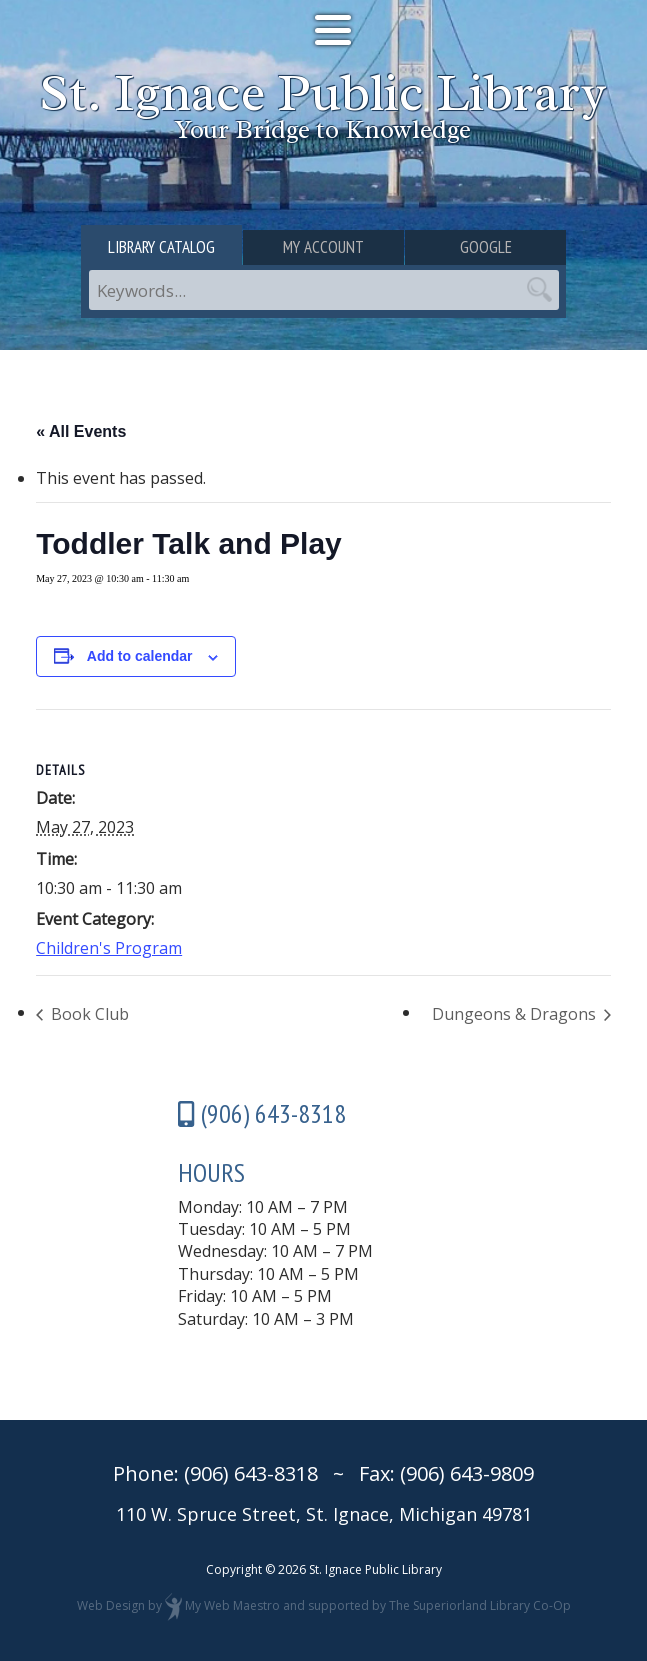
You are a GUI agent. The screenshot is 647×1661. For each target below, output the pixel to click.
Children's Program (109, 948)
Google (486, 247)
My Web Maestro (232, 1605)
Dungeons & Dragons (516, 1014)
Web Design (111, 1605)
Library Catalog (161, 247)
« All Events (81, 431)
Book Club (88, 1014)
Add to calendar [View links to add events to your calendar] (140, 656)
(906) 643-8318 (251, 1473)
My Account (323, 247)
